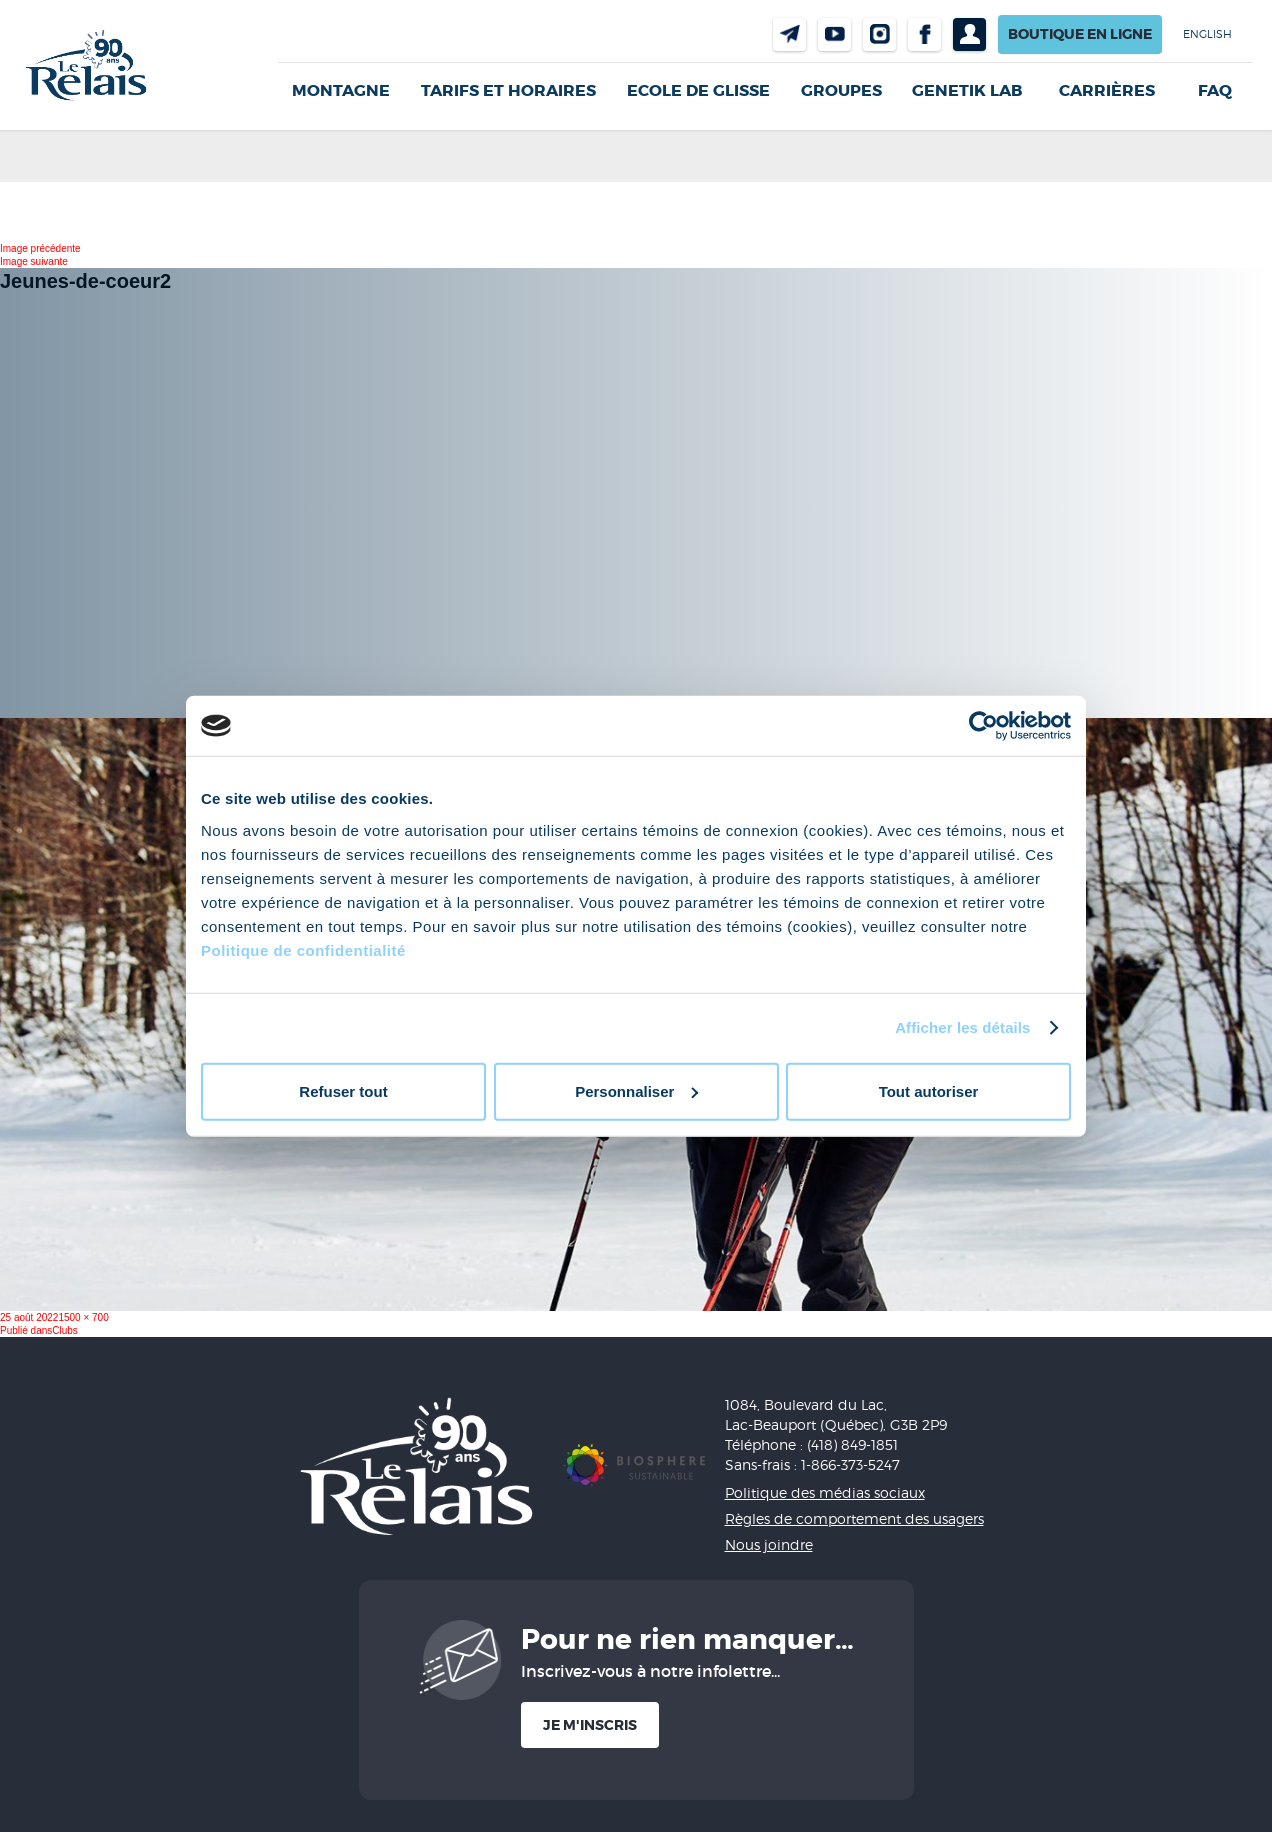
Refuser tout (343, 1090)
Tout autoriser (929, 1090)
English (1207, 34)
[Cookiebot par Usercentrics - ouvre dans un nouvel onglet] (983, 726)
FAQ (1215, 91)
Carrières (1107, 91)
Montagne (341, 90)
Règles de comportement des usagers (854, 1518)
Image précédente (40, 248)
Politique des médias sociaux (825, 1492)
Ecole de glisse (698, 90)
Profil (969, 34)
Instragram (879, 34)
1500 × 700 (83, 1317)
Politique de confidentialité (303, 949)
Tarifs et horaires (508, 90)
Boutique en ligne (1080, 34)
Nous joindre (789, 34)
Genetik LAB (967, 90)
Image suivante (34, 261)
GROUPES (841, 90)
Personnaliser (636, 1090)
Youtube (834, 34)
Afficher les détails (962, 1027)
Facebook (924, 34)
